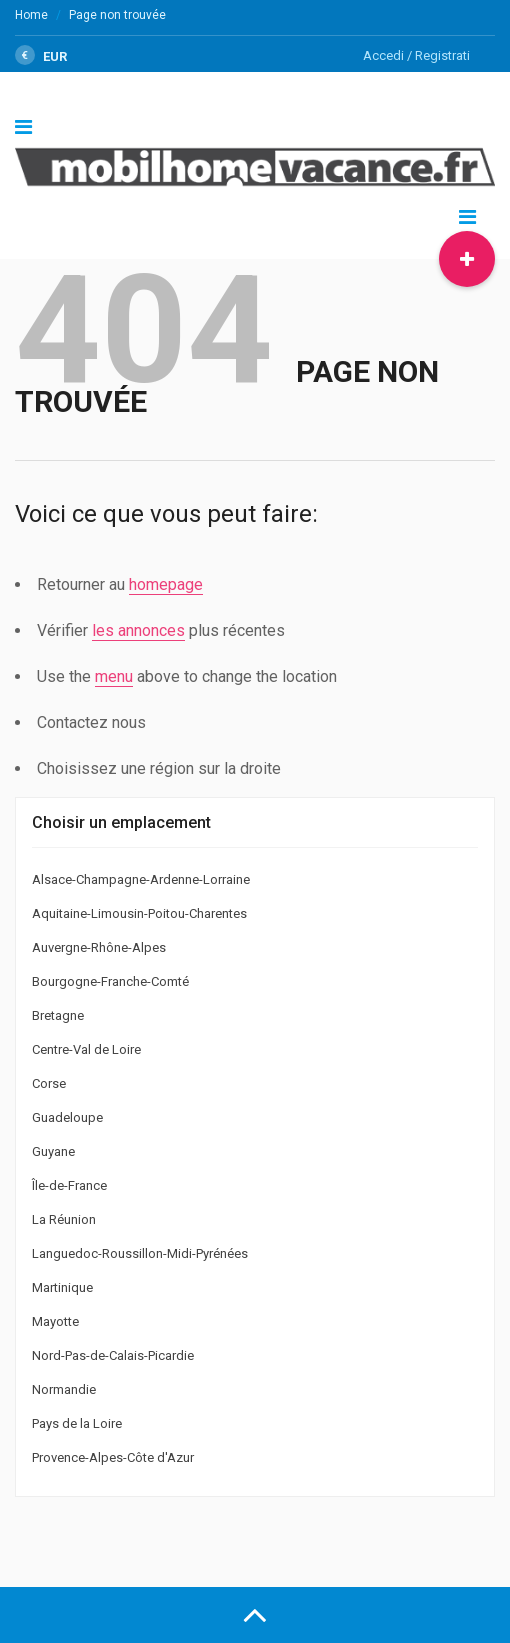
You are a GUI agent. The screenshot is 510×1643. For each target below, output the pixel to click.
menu (114, 676)
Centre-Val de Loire (86, 1049)
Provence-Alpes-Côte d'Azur (113, 1457)
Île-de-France (69, 1185)
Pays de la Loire (77, 1423)
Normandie (64, 1389)
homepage (166, 584)
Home (31, 15)
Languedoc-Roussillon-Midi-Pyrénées (140, 1253)
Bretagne (58, 1015)
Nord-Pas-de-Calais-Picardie (113, 1355)
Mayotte (55, 1321)
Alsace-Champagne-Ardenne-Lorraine (141, 879)
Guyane (53, 1151)
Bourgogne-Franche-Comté (110, 981)
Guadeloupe (67, 1117)
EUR (41, 56)
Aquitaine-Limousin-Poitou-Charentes (139, 913)
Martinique (62, 1287)
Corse (49, 1083)
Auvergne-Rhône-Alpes (99, 947)
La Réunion (64, 1219)
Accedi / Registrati (416, 55)
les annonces (138, 630)
